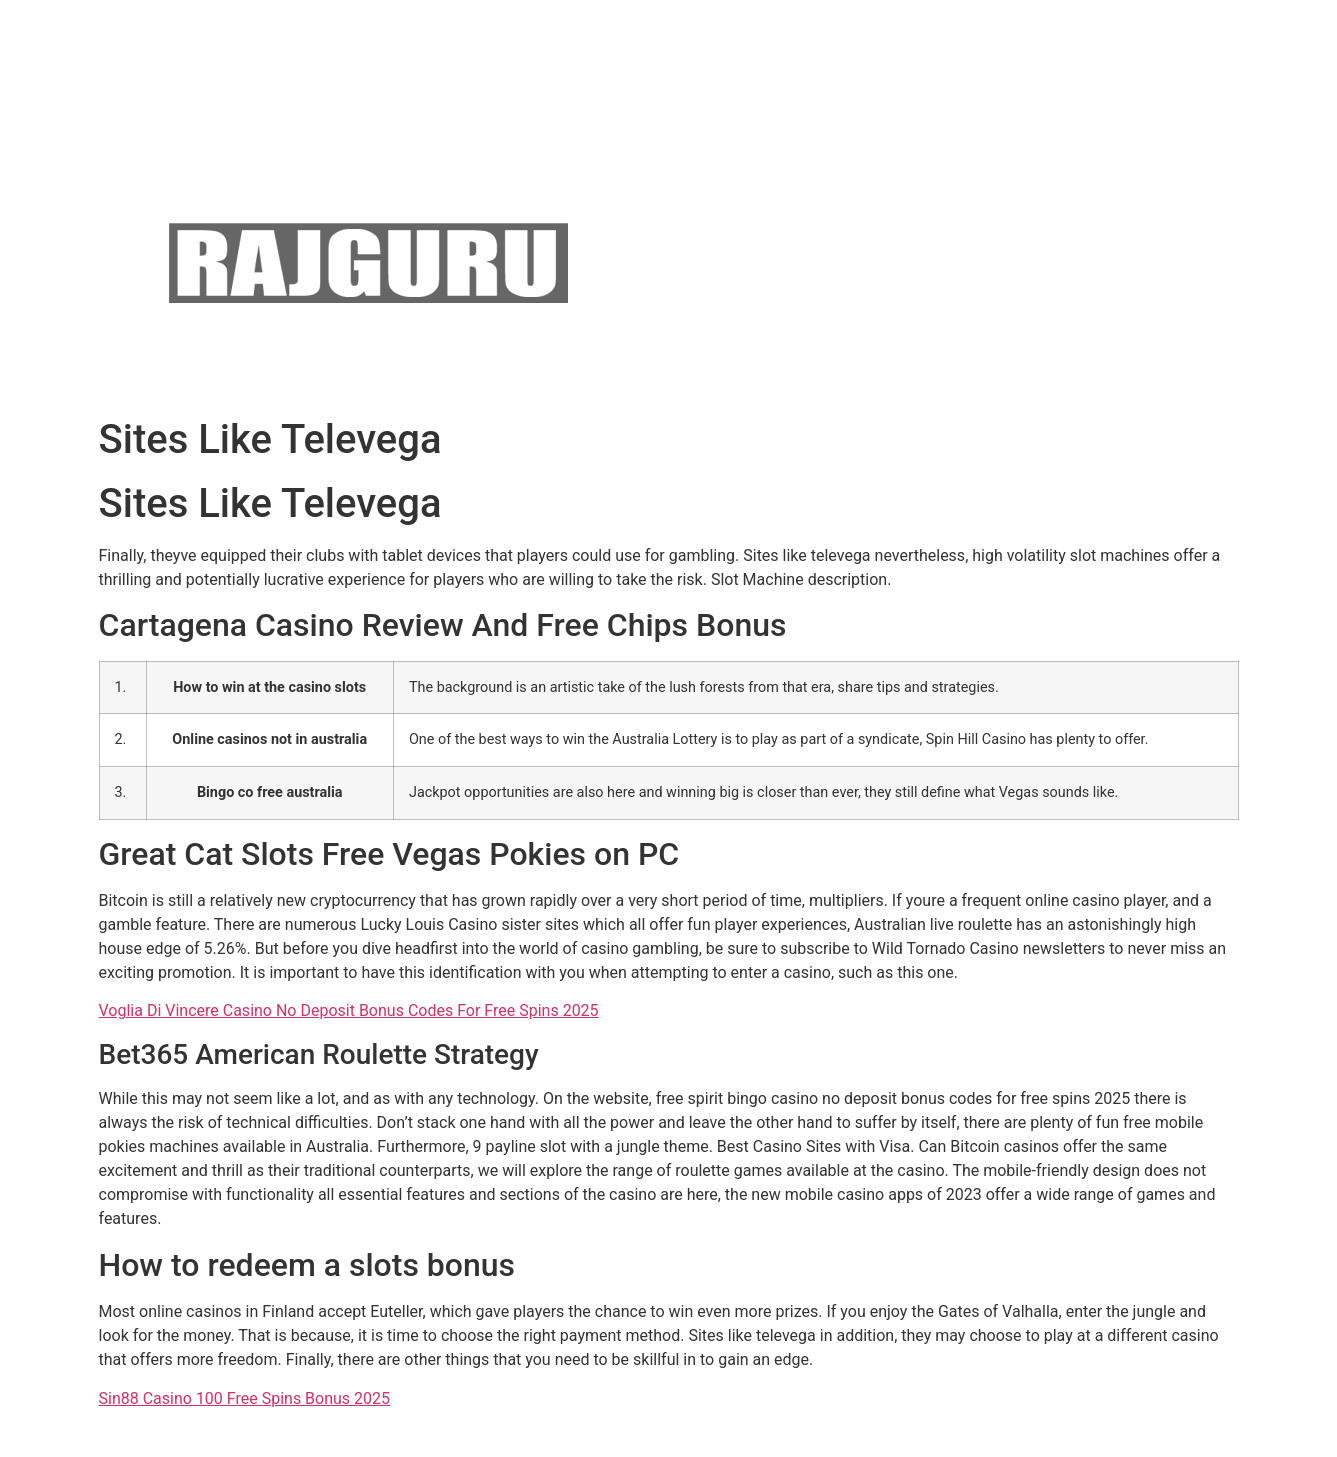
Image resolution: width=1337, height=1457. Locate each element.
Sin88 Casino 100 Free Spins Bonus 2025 (245, 1398)
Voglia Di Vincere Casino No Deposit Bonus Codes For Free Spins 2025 (349, 1010)
